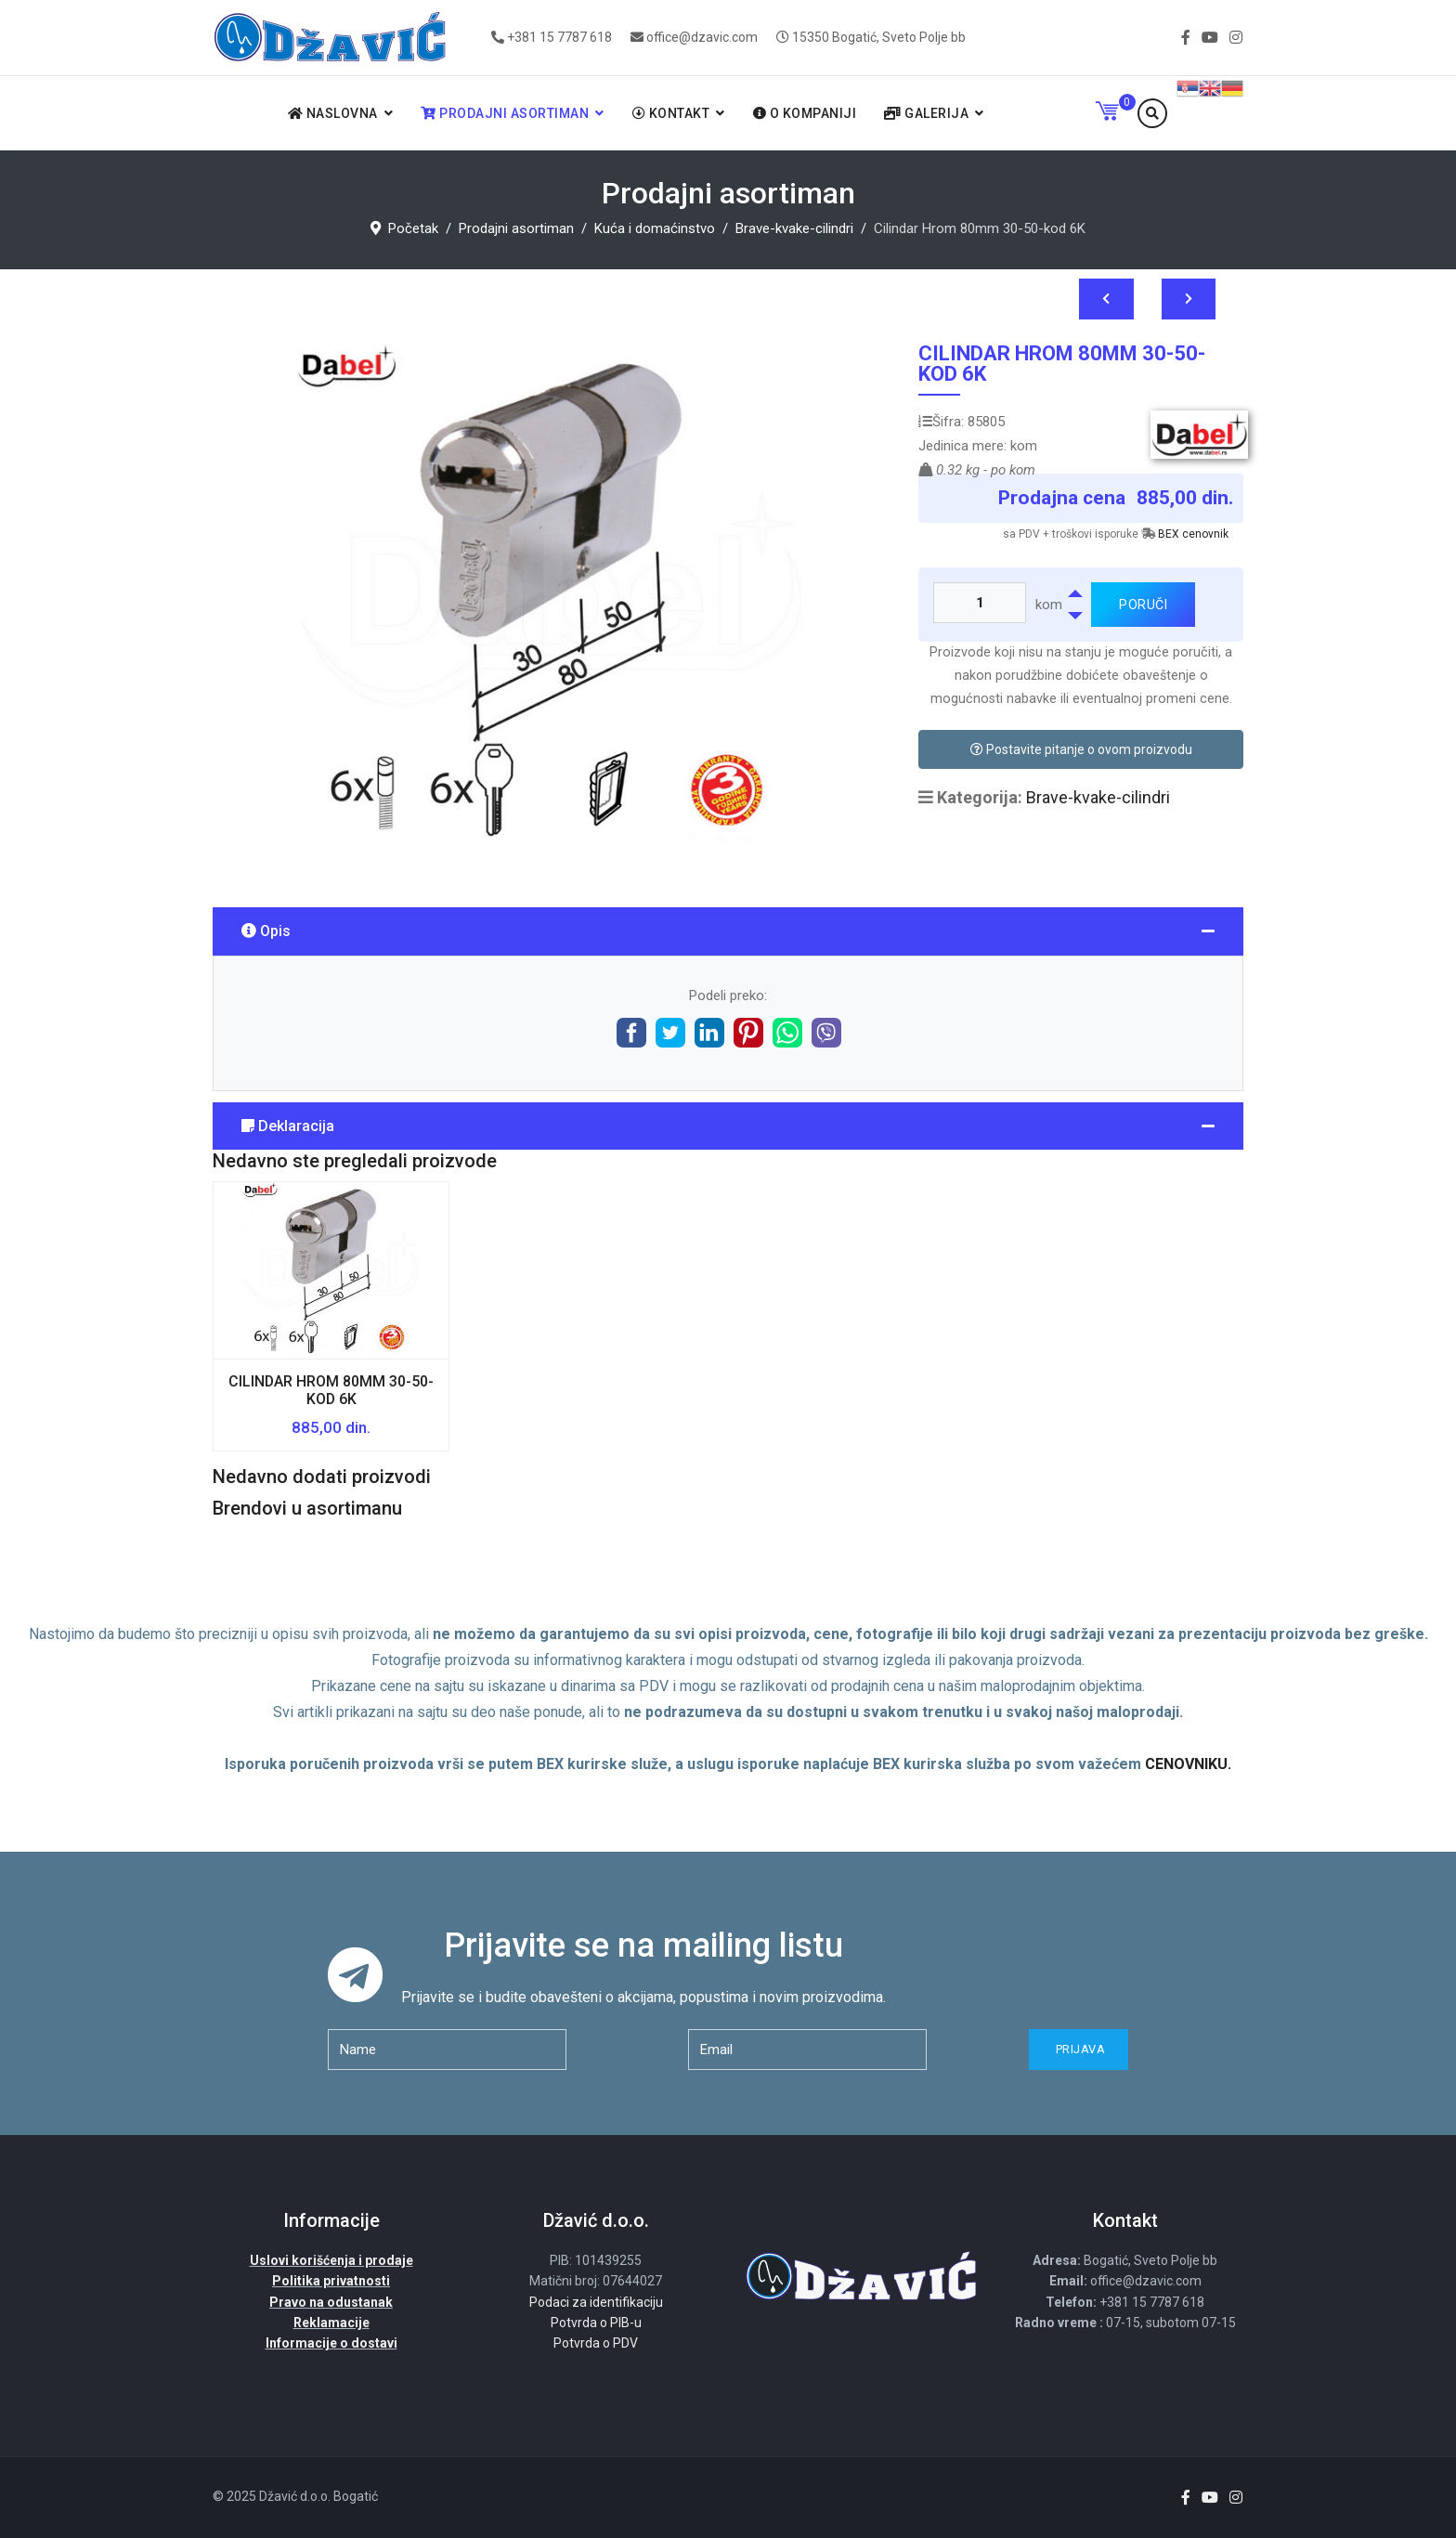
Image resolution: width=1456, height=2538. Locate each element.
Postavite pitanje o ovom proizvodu (1081, 749)
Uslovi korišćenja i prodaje (331, 2260)
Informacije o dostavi (331, 2343)
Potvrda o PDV (595, 2343)
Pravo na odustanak (331, 2302)
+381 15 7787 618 (559, 37)
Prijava (1078, 2049)
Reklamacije (331, 2322)
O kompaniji (805, 113)
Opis (266, 931)
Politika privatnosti (331, 2280)
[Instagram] (1235, 37)
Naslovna (333, 113)
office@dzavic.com (702, 37)
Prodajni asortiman (505, 113)
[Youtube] (1210, 37)
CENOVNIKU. (1188, 1764)
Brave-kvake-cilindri (1098, 797)
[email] (807, 2049)
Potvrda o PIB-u (596, 2322)
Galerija (926, 113)
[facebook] (1185, 37)
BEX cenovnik (1193, 533)
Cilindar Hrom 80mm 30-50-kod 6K (331, 1390)
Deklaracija (287, 1126)
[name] (447, 2049)
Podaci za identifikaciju (596, 2302)
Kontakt (671, 113)
